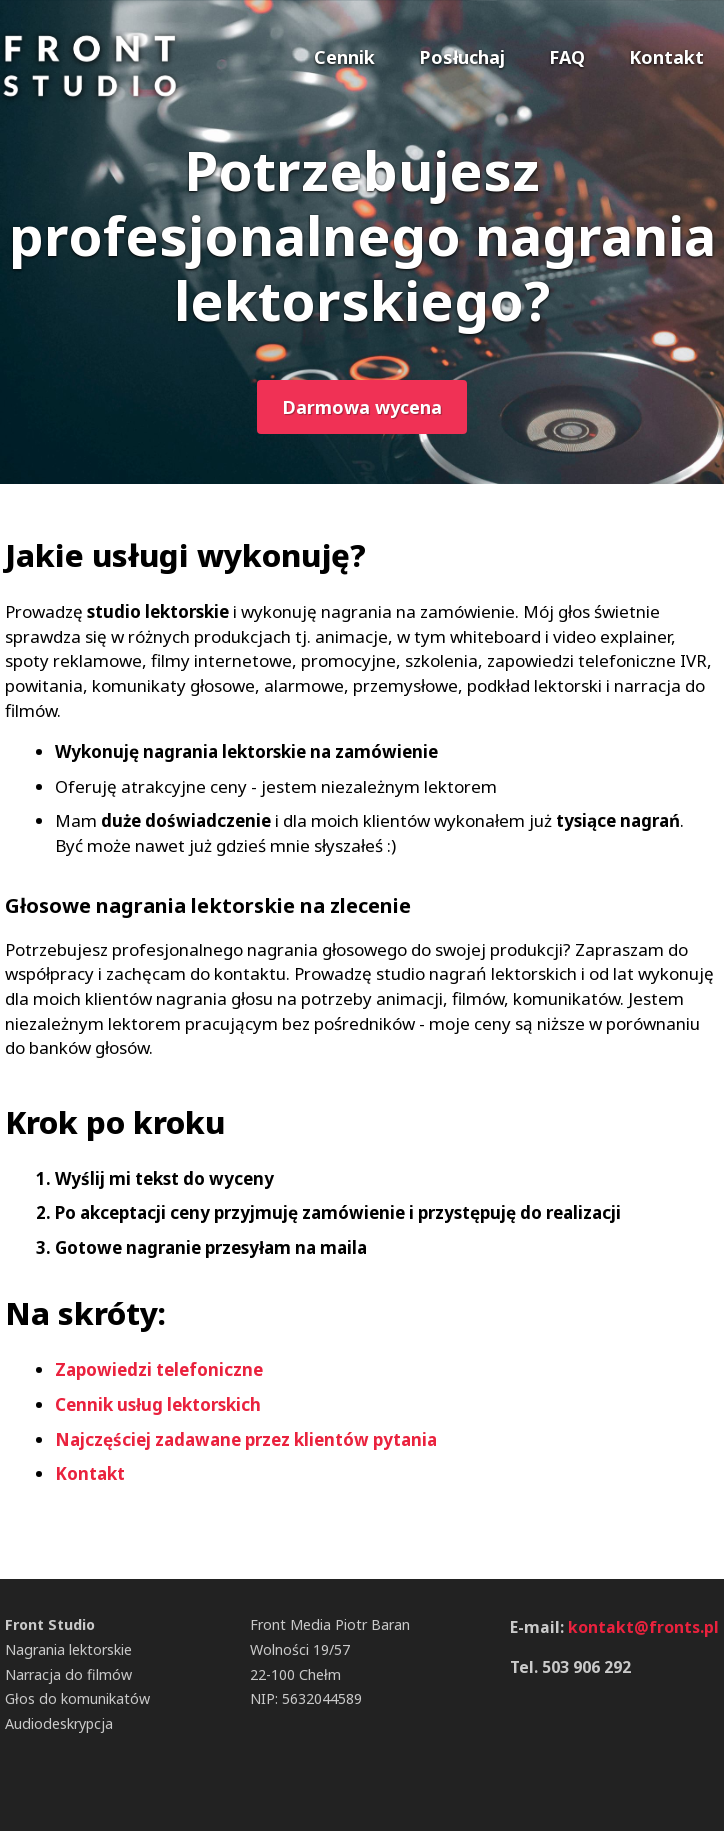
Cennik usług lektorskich (158, 1404)
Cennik (344, 57)
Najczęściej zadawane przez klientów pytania (246, 1439)
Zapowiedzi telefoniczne (159, 1369)
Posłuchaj (462, 57)
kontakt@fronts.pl (643, 1627)
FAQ (567, 57)
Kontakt (666, 57)
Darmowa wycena (362, 407)
